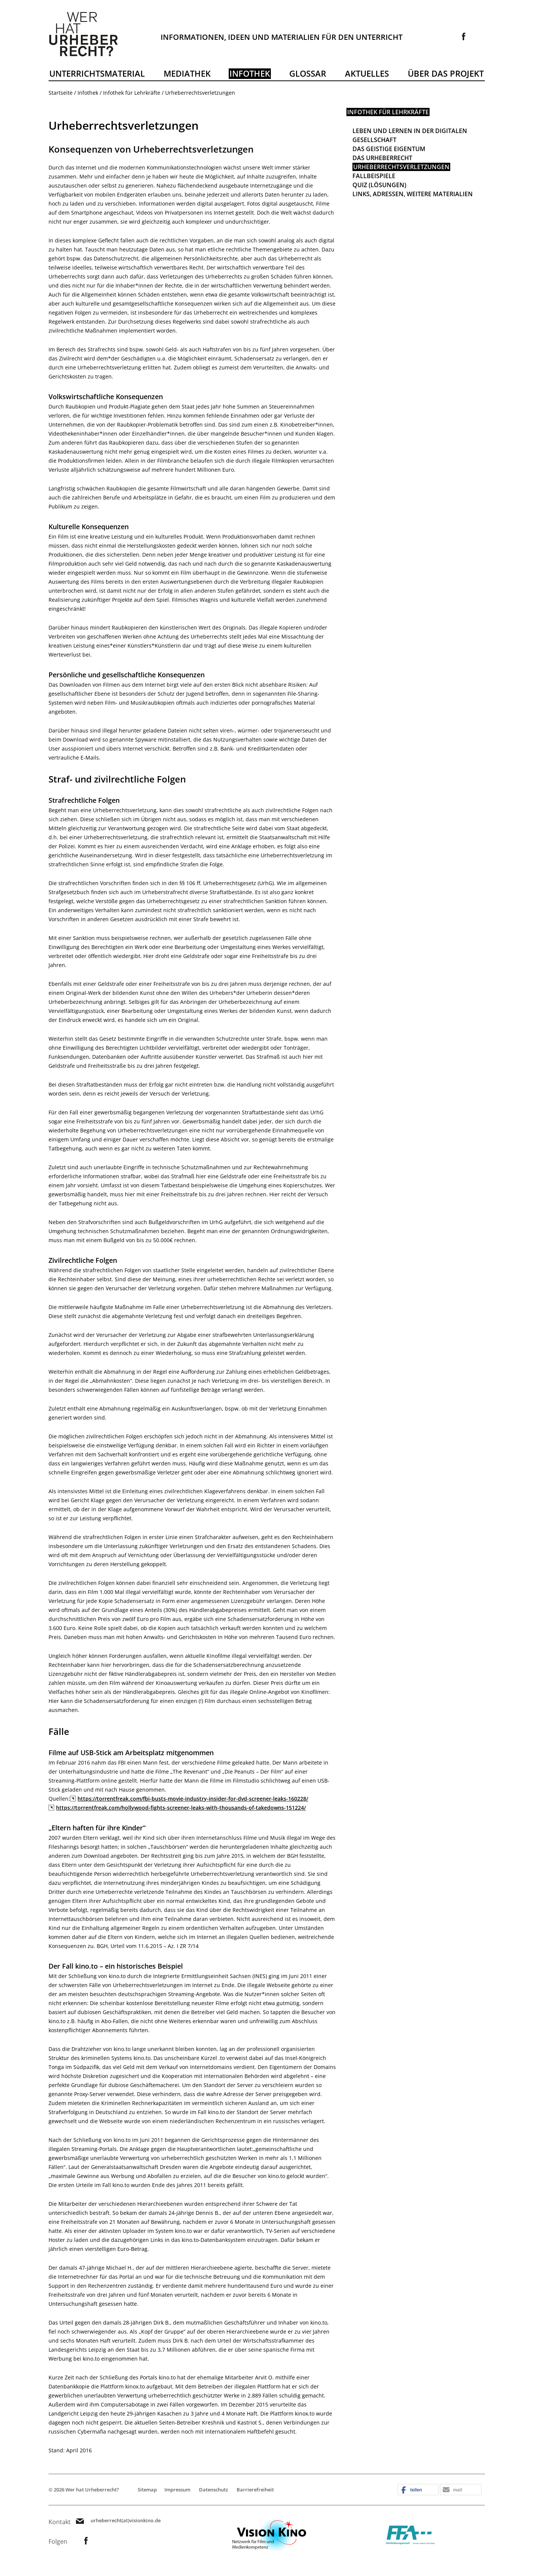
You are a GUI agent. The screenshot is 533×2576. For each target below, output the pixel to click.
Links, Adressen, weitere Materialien (412, 194)
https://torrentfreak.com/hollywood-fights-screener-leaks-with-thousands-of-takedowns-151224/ (181, 1807)
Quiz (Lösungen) (379, 185)
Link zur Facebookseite (464, 36)
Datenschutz (213, 2489)
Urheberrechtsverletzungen (401, 167)
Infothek (249, 73)
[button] (418, 2490)
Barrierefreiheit (255, 2489)
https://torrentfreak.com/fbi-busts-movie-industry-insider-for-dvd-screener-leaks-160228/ (192, 1798)
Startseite (61, 92)
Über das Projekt (446, 73)
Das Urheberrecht (382, 158)
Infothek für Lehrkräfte (131, 92)
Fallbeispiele (373, 176)
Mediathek (187, 73)
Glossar (307, 73)
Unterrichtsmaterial (97, 73)
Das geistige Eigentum (388, 149)
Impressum (177, 2489)
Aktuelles (367, 73)
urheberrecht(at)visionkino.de (126, 2520)
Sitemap (147, 2489)
